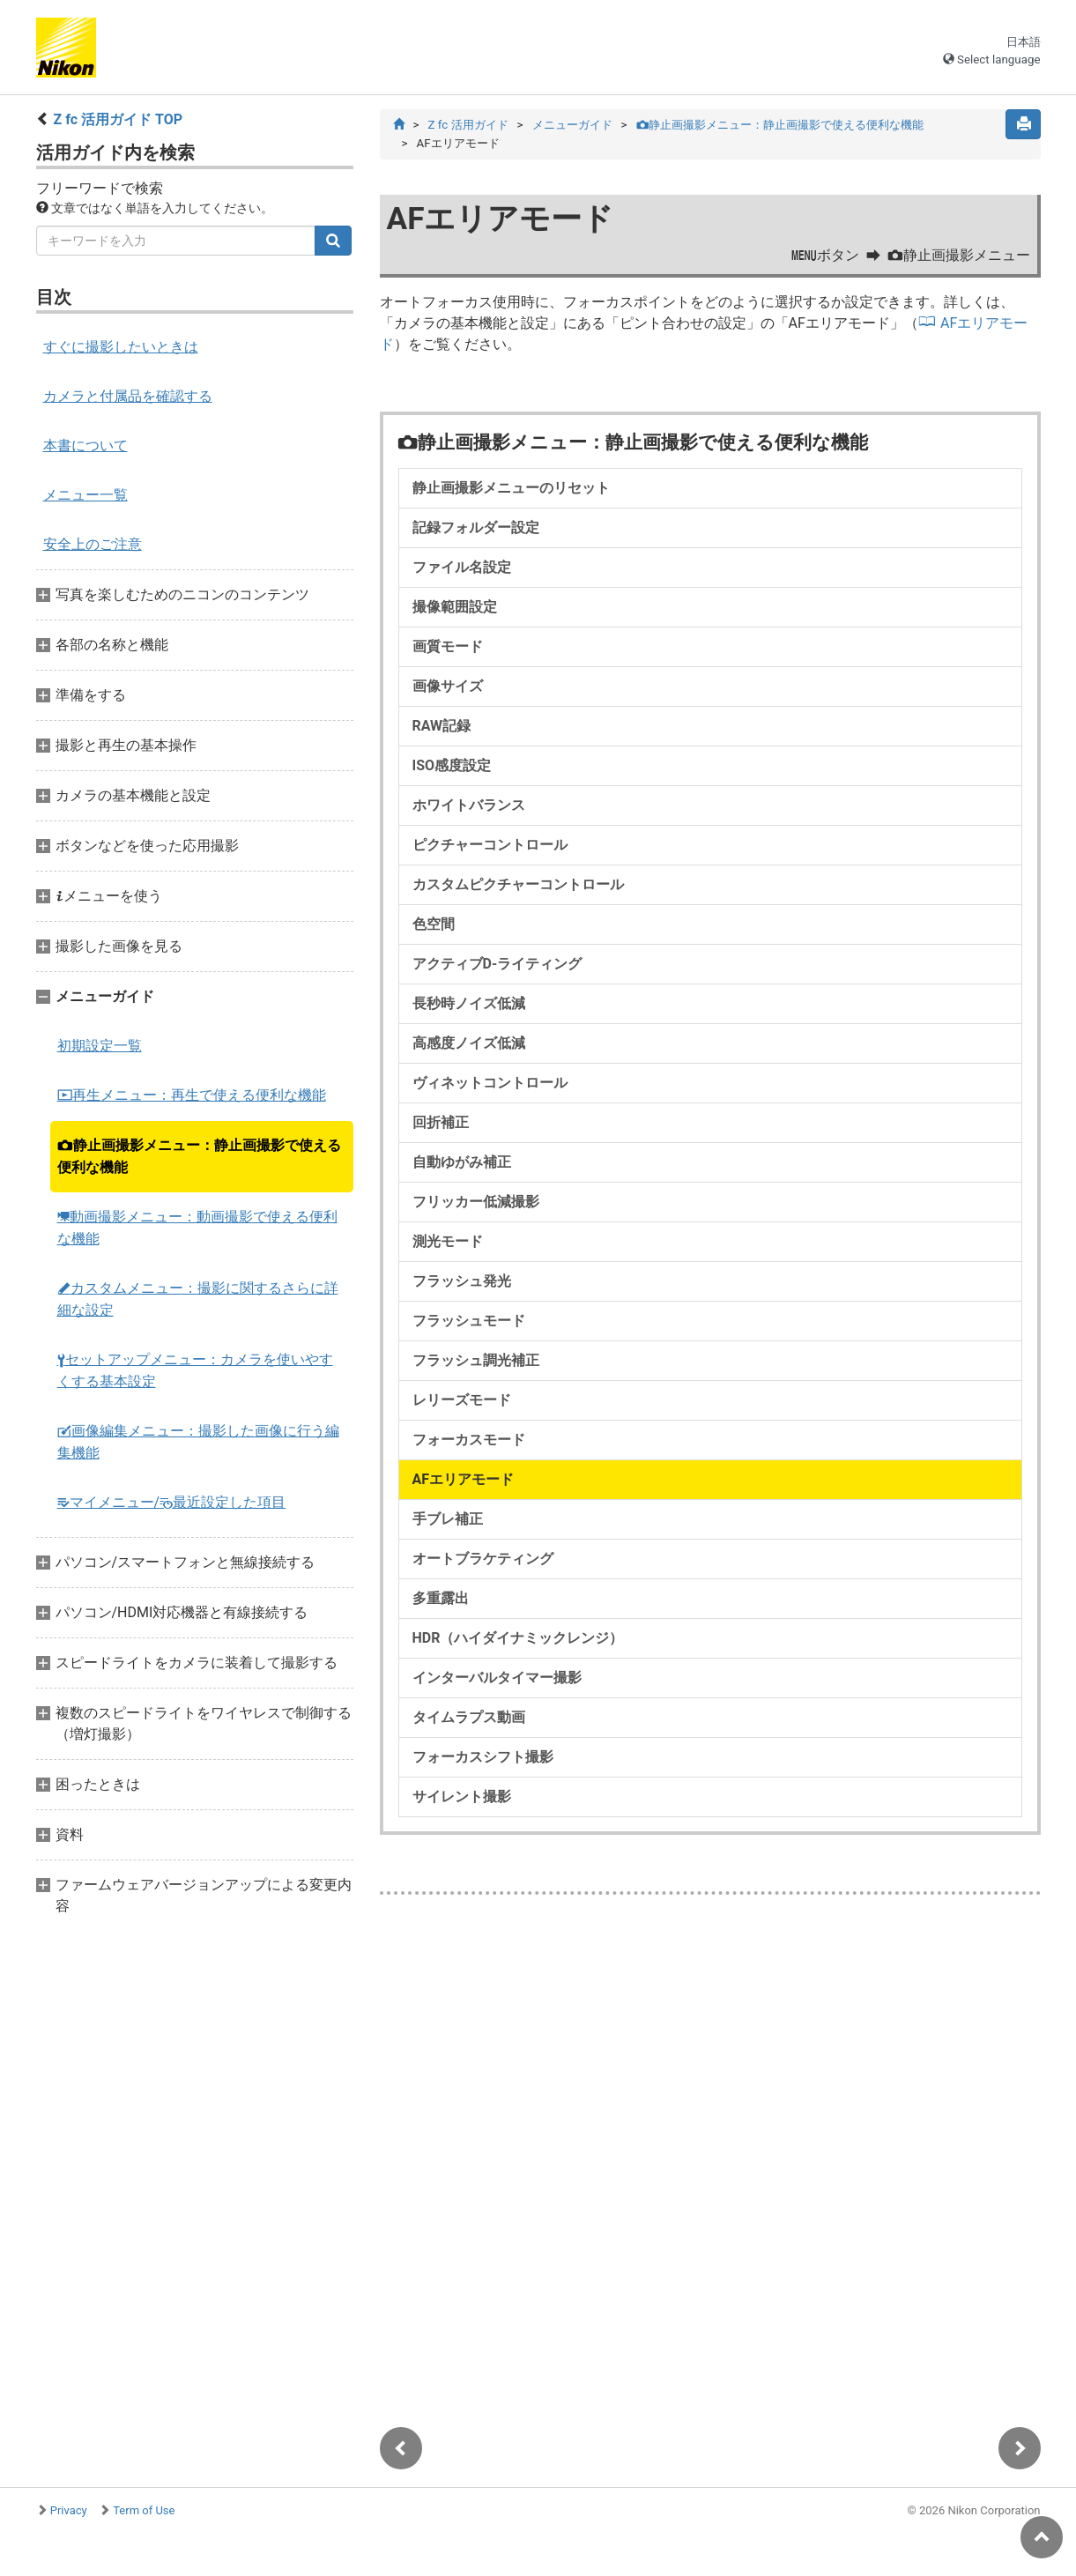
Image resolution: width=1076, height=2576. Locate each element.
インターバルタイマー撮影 (497, 1678)
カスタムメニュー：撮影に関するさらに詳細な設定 (197, 1299)
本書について (85, 445)
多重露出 (440, 1599)
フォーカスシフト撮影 (482, 1757)
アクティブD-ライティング (497, 964)
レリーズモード (461, 1400)
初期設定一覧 (99, 1045)
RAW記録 (441, 726)
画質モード (447, 647)
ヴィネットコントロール (490, 1083)
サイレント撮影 (461, 1797)
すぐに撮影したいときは (120, 346)
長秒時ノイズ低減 (468, 1004)
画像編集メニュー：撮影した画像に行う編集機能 (198, 1441)
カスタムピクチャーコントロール (518, 885)
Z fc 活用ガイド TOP (117, 119)
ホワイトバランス (468, 806)
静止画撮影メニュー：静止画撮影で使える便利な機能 (199, 1156)
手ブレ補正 (447, 1519)
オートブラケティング (482, 1559)
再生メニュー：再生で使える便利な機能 (191, 1095)
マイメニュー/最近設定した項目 (171, 1502)
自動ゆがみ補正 (461, 1162)
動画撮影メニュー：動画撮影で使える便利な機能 (197, 1227)
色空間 (433, 925)
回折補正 (440, 1123)
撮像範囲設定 (454, 607)
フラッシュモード (468, 1321)
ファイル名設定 (461, 568)
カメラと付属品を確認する (127, 396)
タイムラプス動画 (468, 1718)
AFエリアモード (463, 1480)
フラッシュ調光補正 (475, 1361)
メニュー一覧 (85, 494)
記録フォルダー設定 (475, 528)
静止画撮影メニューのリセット (511, 488)
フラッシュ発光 (461, 1281)
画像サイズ (447, 687)
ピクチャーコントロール (490, 845)
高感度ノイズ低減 (468, 1044)
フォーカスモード (468, 1440)
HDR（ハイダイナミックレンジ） (518, 1638)
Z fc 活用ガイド (467, 124)
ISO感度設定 (452, 766)
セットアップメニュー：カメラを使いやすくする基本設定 (195, 1370)
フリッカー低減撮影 (475, 1202)
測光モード (447, 1242)
